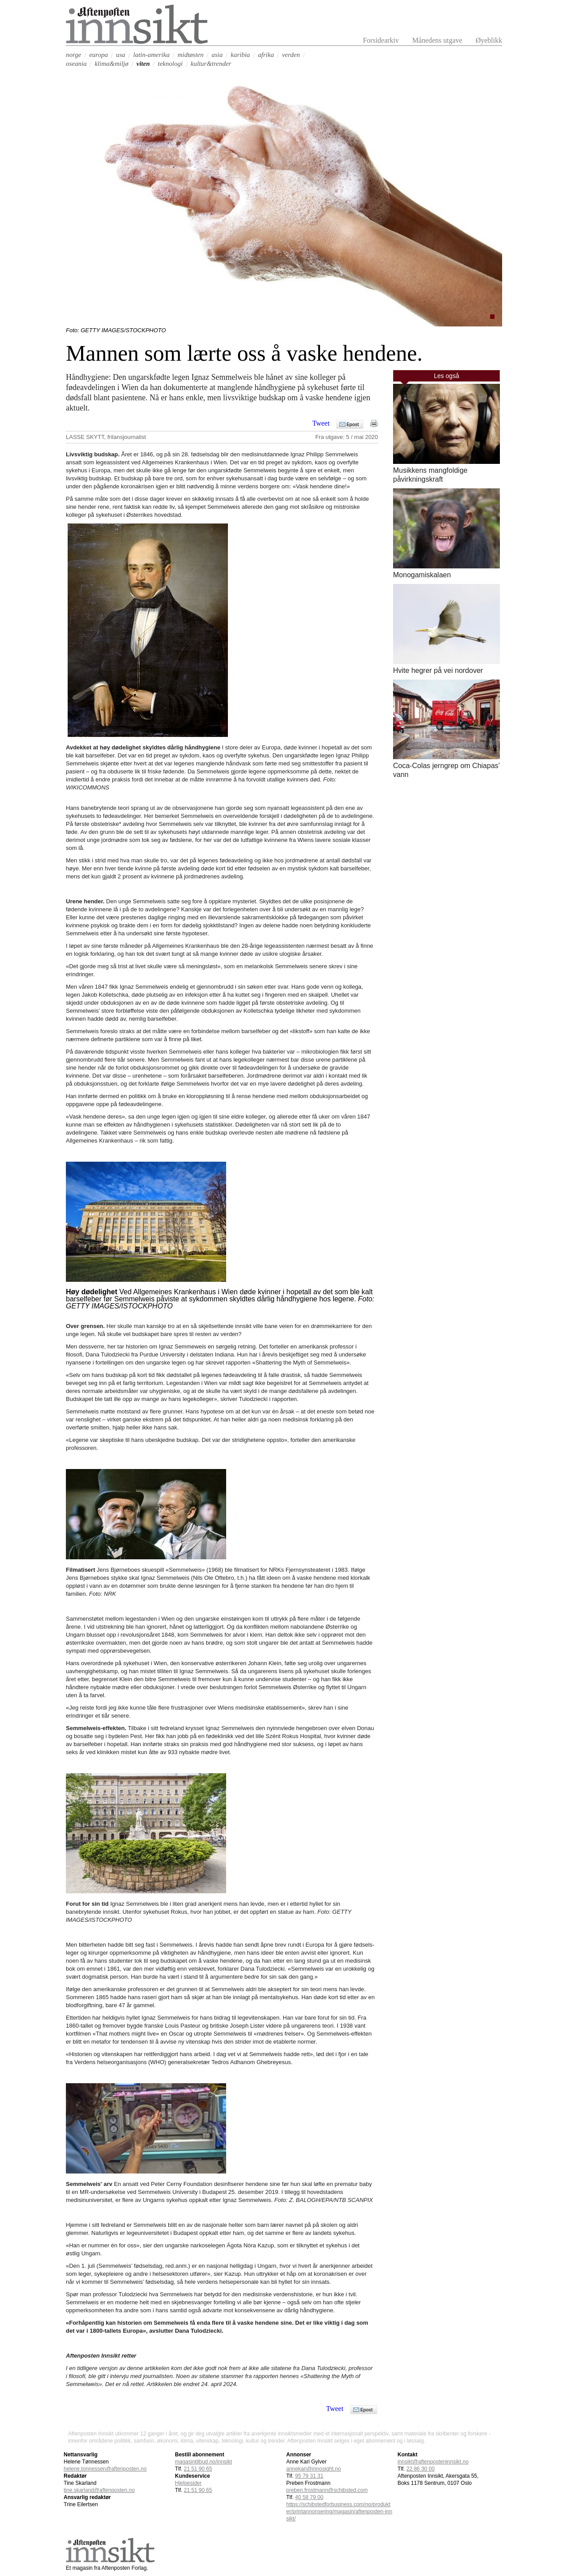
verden (291, 54)
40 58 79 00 (309, 2497)
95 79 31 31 (309, 2476)
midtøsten (190, 54)
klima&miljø (112, 63)
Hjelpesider (188, 2483)
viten (143, 63)
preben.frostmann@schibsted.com (327, 2490)
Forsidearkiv (381, 40)
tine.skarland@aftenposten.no (99, 2490)
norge (73, 54)
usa (120, 54)
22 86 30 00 (420, 2469)
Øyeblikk (488, 40)
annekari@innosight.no (313, 2469)
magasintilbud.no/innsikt (203, 2462)
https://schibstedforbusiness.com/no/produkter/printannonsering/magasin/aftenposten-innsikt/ (339, 2511)
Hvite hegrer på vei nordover (438, 670)
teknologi (170, 63)
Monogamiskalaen (422, 575)
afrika (266, 54)
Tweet (321, 423)
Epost (352, 424)
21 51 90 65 (198, 2469)
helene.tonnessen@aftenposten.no (105, 2469)
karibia (240, 54)
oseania (76, 63)
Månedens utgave (437, 40)
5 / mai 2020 (362, 437)
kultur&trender (211, 63)
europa (98, 54)
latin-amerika (151, 54)
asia (217, 54)
